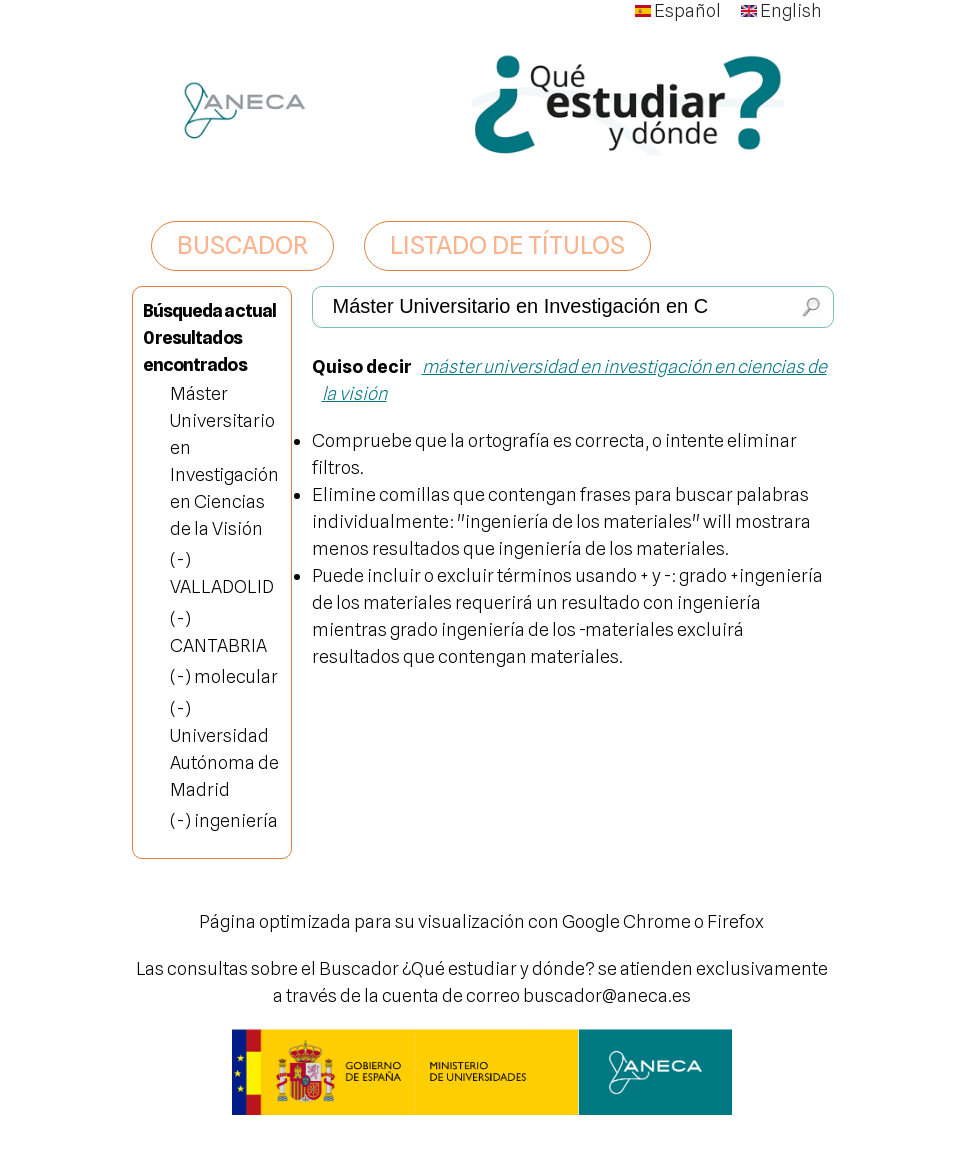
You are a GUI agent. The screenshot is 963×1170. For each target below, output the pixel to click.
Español (678, 10)
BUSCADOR (242, 245)
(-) (180, 559)
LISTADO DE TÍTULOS (507, 245)
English (781, 10)
